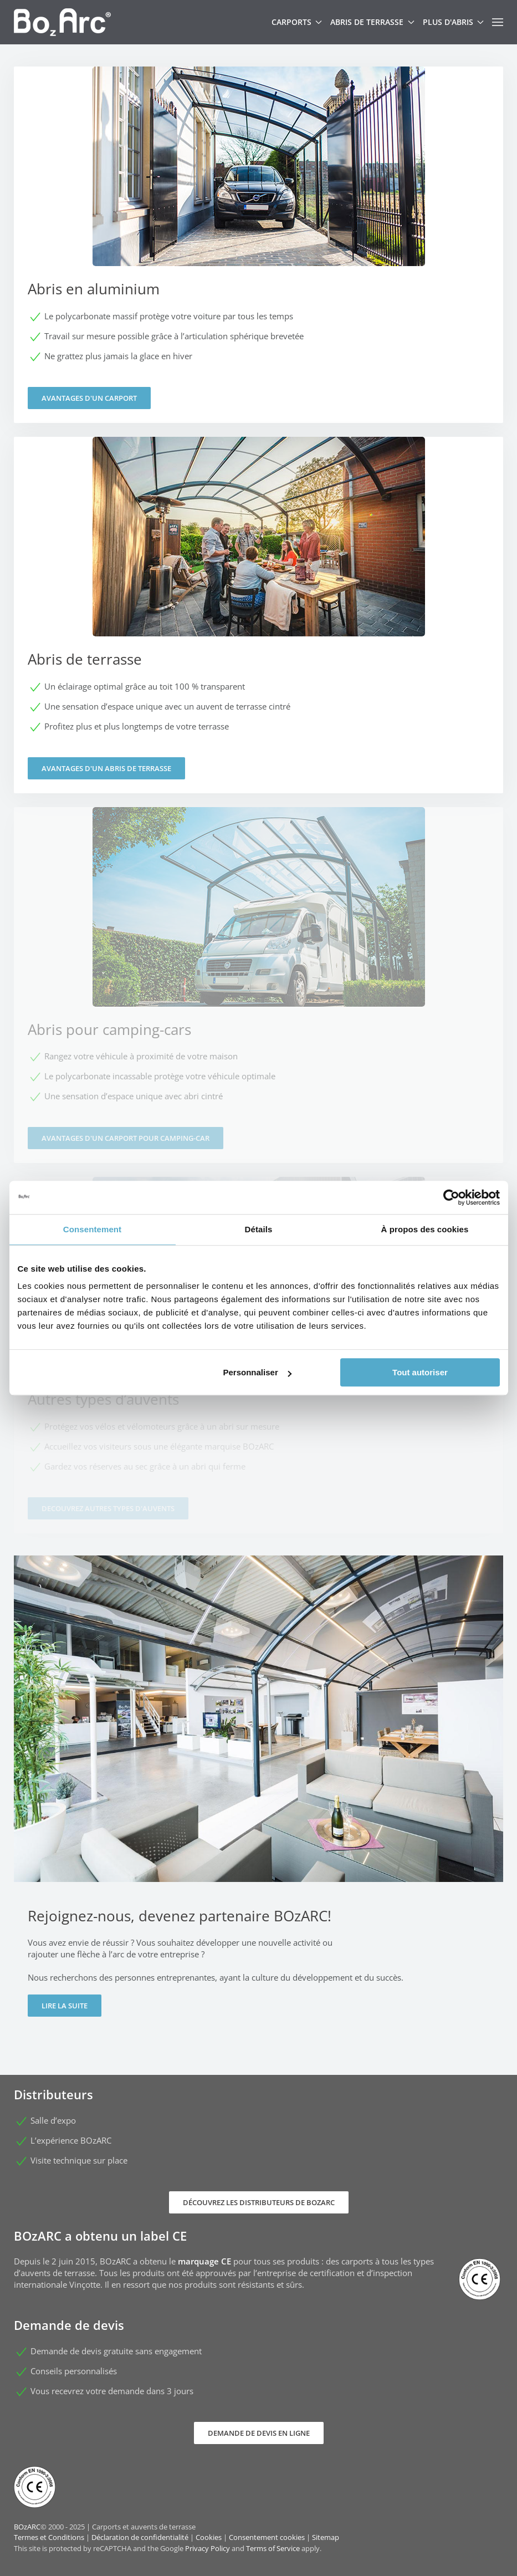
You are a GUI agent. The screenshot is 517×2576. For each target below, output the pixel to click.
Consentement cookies (267, 2537)
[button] (497, 22)
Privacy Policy (207, 2548)
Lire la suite (65, 2006)
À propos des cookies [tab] (425, 1229)
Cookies (209, 2537)
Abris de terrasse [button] (372, 22)
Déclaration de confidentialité (139, 2537)
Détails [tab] (259, 1229)
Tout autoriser (420, 1372)
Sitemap (325, 2537)
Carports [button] (297, 22)
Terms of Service (273, 2548)
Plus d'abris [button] (453, 22)
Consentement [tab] (92, 1229)
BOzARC (27, 2527)
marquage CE (204, 2261)
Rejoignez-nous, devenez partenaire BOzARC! (179, 1916)
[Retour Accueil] (62, 22)
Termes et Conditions (49, 2537)
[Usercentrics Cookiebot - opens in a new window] (451, 1197)
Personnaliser (257, 1372)
